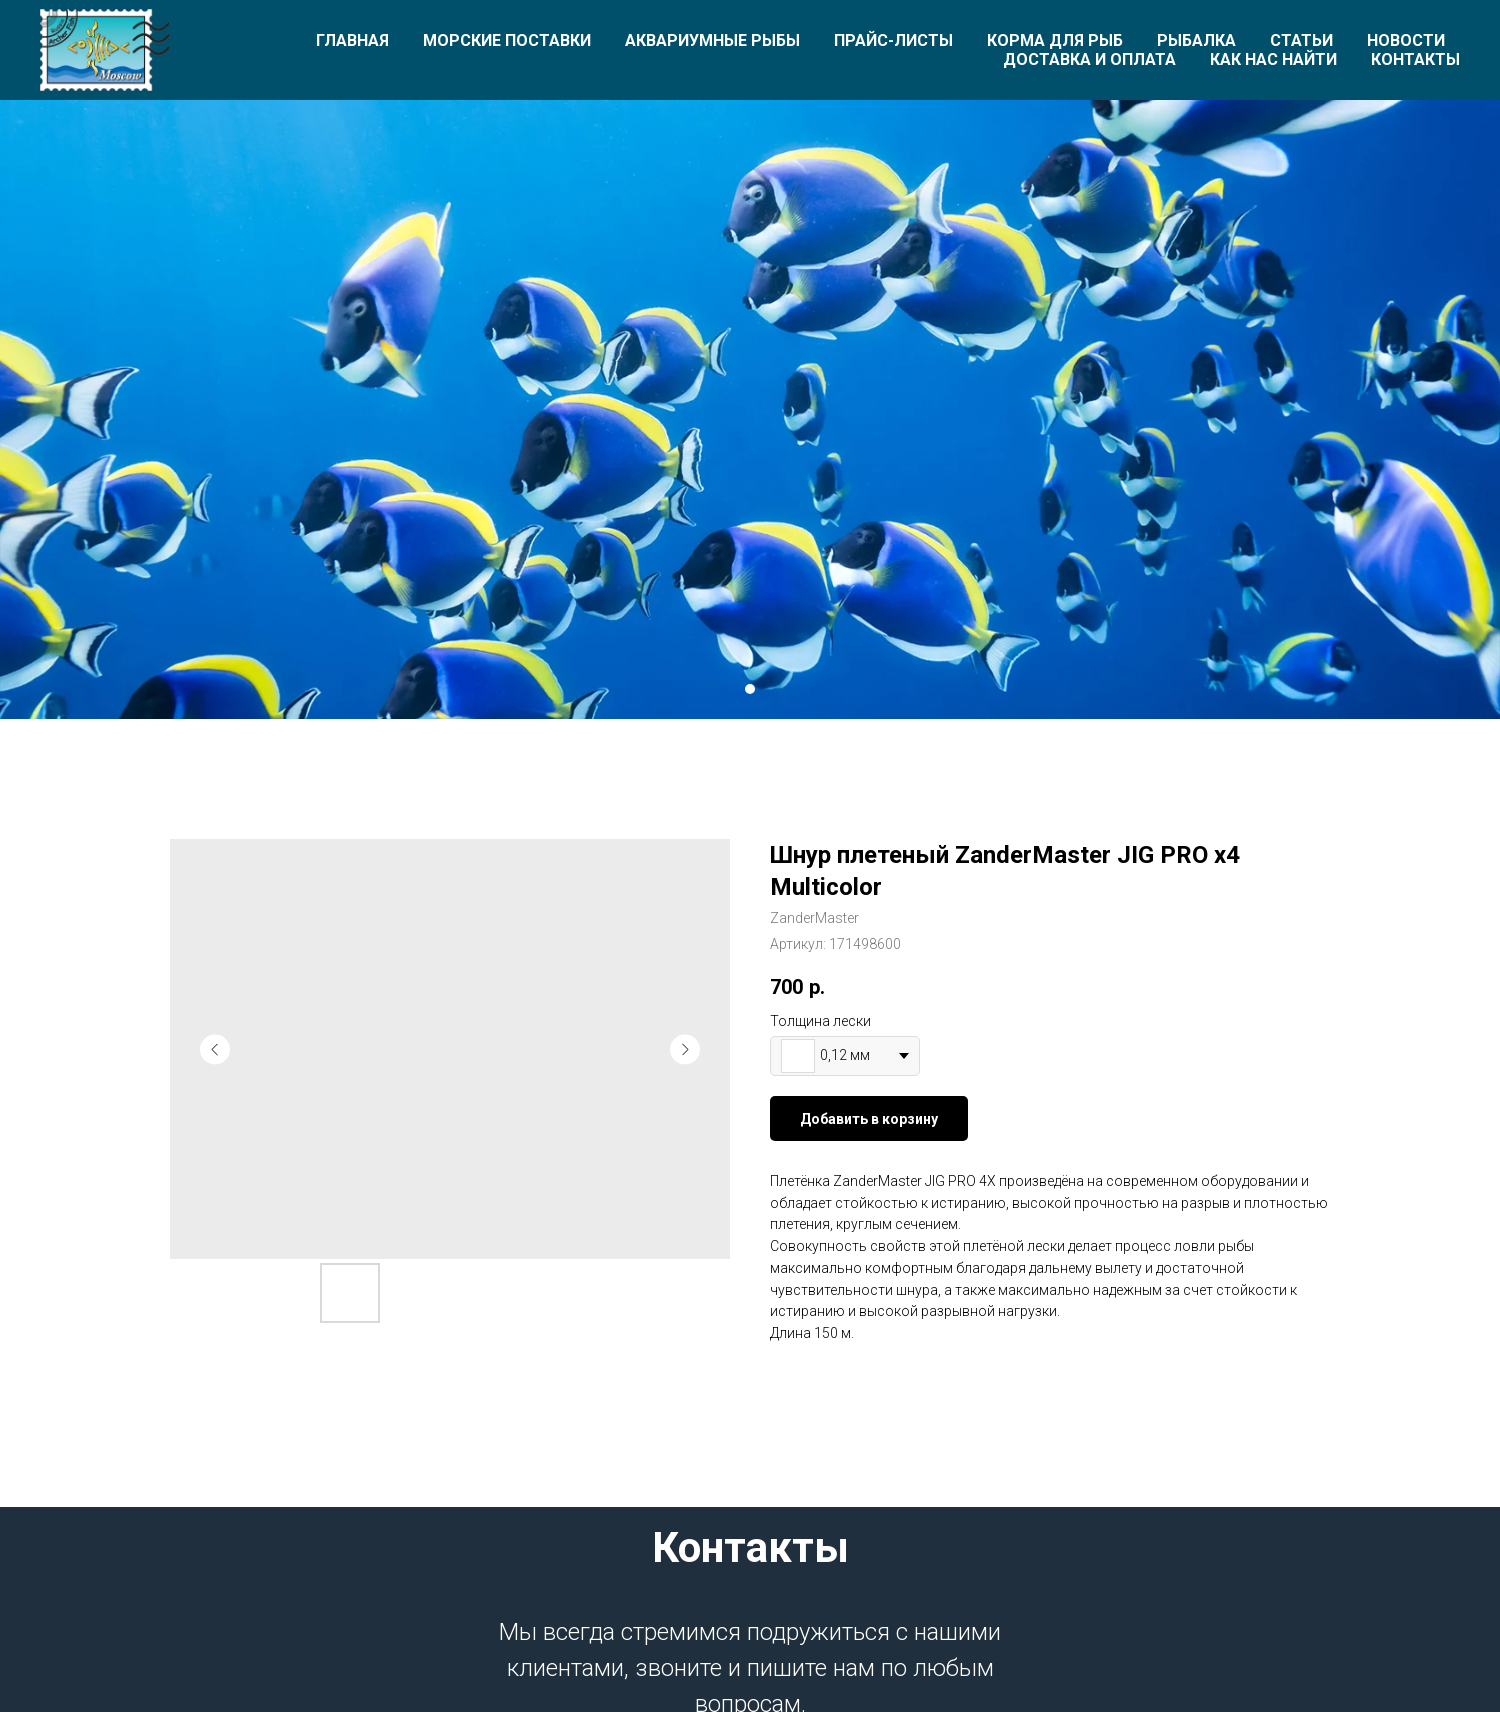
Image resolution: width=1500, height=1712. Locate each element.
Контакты (1415, 59)
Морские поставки (507, 40)
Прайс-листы (893, 40)
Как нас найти (1273, 59)
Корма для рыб (1055, 40)
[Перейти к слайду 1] (750, 689)
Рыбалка (1196, 40)
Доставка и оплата (1089, 59)
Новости (1406, 40)
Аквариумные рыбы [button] (712, 40)
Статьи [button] (1301, 40)
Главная (352, 40)
